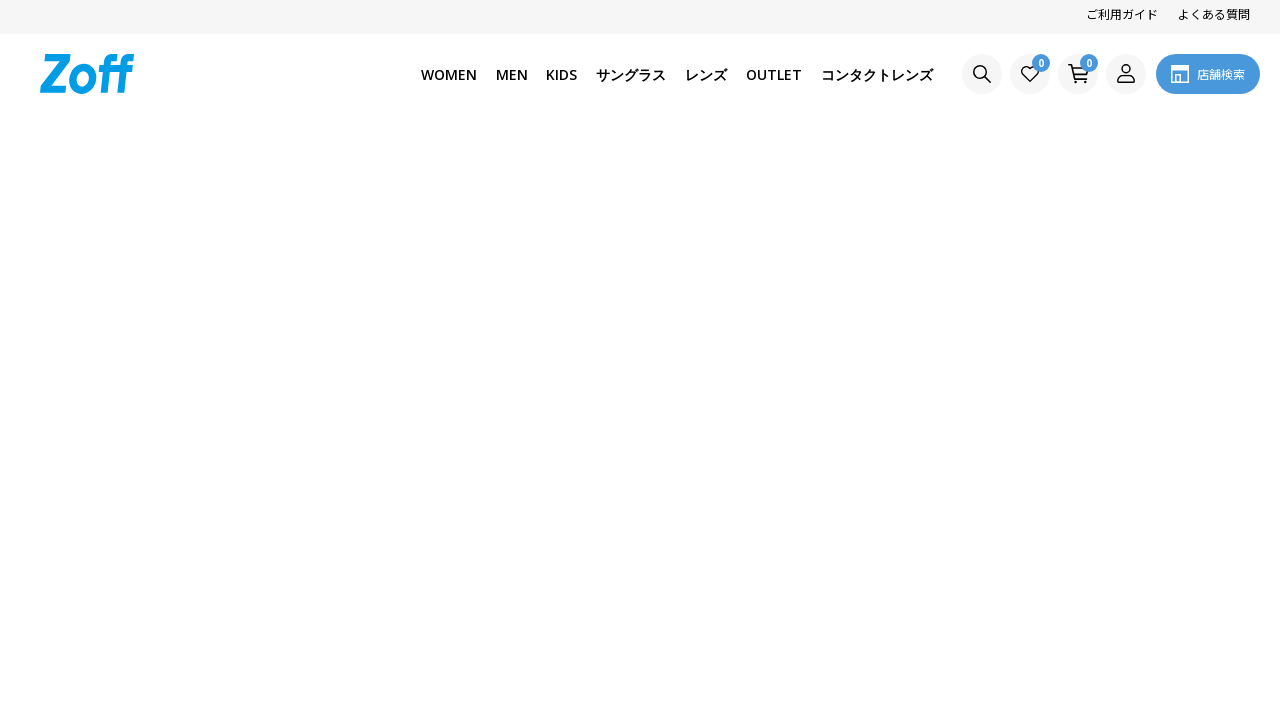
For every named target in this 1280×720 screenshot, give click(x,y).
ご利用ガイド (1122, 13)
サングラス (631, 74)
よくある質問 (1214, 13)
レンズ (706, 74)
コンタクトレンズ (877, 74)
